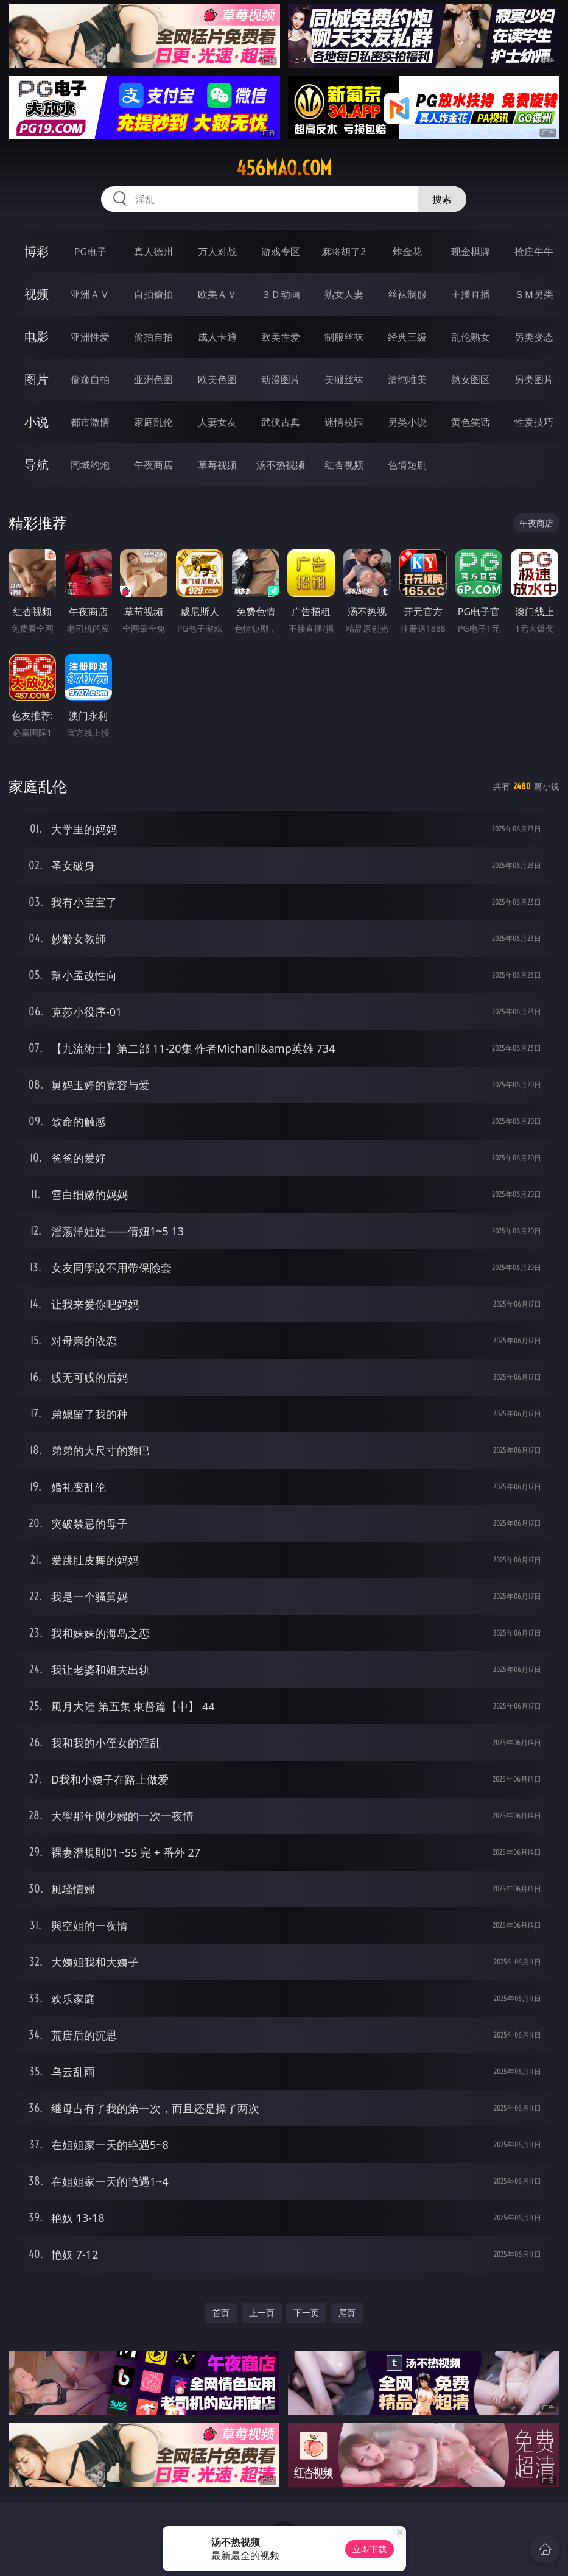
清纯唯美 (407, 379)
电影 (36, 336)
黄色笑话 (470, 422)
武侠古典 (280, 422)
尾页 (347, 2312)
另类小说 (407, 422)
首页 (221, 2312)
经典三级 (407, 337)
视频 (36, 294)
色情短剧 (407, 464)
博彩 (36, 251)
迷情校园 (343, 422)
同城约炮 (90, 464)
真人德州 (153, 251)
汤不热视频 (280, 464)
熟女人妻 (343, 294)
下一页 (306, 2312)
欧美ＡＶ (217, 294)
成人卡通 (217, 337)
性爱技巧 (533, 422)
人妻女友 (217, 422)
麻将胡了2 (343, 251)
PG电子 (90, 251)
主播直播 (470, 294)
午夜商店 (153, 464)
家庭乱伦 (153, 422)
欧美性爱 (280, 337)
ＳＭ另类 (533, 294)
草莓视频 (217, 464)
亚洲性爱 (90, 337)
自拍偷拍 (153, 294)
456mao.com (284, 168)
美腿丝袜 (343, 379)
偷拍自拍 (153, 337)
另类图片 (533, 379)
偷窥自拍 (90, 379)
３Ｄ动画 (280, 294)
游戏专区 (280, 251)
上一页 (262, 2312)
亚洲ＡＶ (90, 294)
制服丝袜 (343, 337)
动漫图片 (280, 379)
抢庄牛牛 (533, 251)
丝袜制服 (407, 294)
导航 (36, 464)
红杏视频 (343, 464)
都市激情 (90, 422)
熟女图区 (470, 379)
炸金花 (407, 251)
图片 (36, 379)
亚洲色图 (153, 379)
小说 (36, 422)
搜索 (442, 199)
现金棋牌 (470, 251)
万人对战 (217, 251)
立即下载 (369, 2549)
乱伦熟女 (470, 337)
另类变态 (533, 337)
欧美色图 (217, 379)
